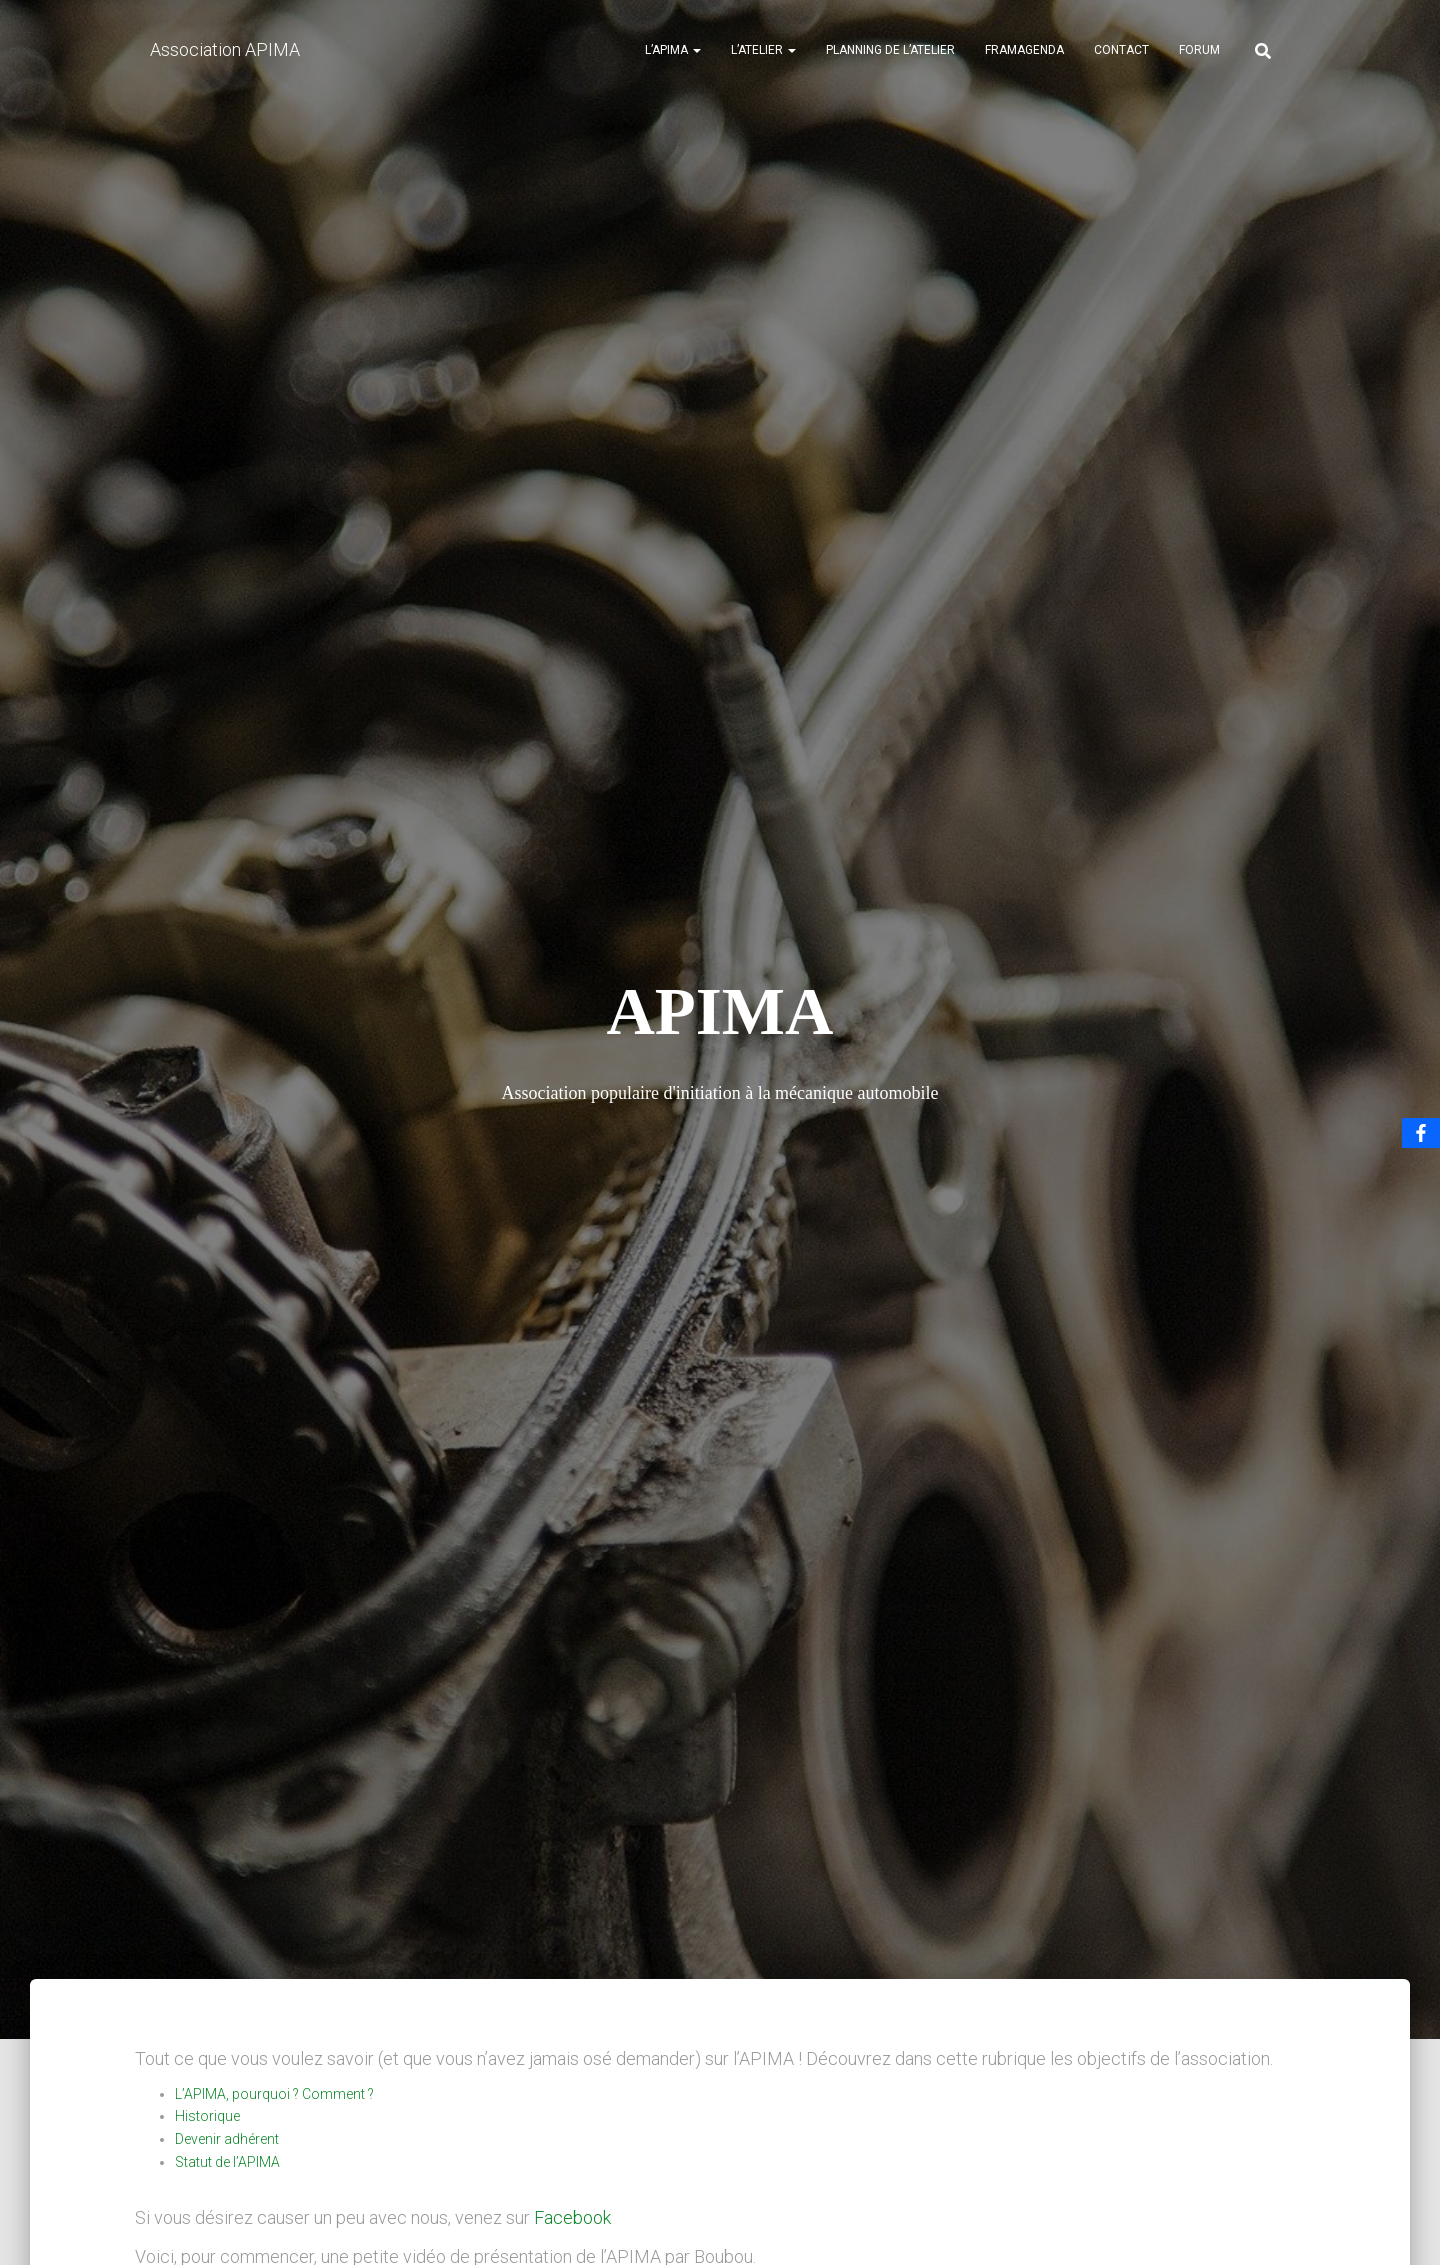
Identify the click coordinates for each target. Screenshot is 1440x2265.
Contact (1121, 50)
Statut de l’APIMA (227, 2162)
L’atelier (763, 50)
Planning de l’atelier (890, 50)
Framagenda (1024, 50)
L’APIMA (673, 50)
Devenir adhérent (227, 2139)
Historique (207, 2116)
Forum (1199, 50)
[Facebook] (1421, 1133)
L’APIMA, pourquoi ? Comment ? (274, 2094)
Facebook (572, 2217)
